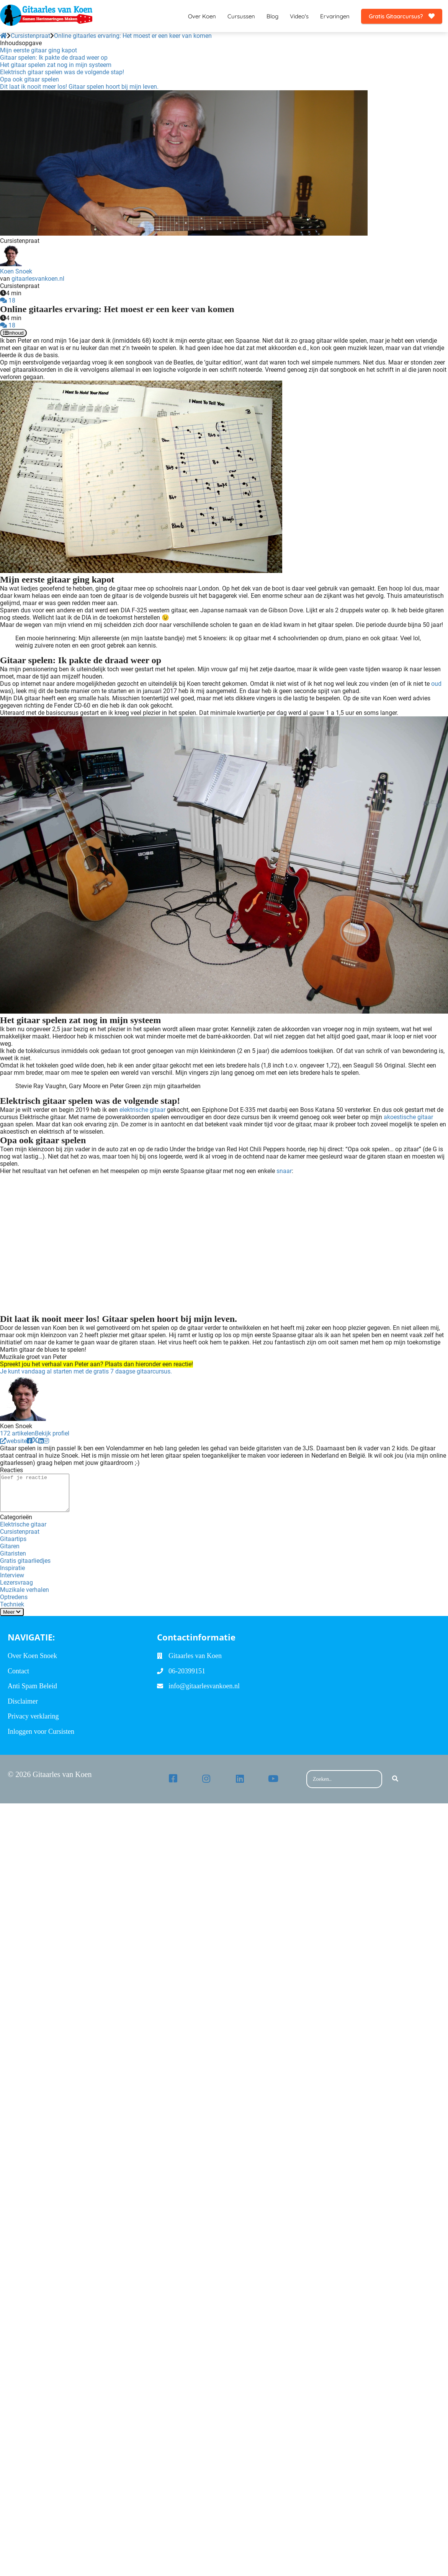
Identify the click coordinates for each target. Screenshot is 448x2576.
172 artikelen (17, 1433)
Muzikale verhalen (24, 1589)
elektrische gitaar (142, 1109)
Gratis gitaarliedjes (25, 1560)
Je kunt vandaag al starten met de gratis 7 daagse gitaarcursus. (86, 1371)
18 (7, 300)
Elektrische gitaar (23, 1524)
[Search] (395, 1779)
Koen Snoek (16, 271)
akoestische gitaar (408, 1117)
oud (436, 683)
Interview (12, 1575)
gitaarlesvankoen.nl (37, 278)
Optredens (14, 1597)
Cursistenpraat (19, 1531)
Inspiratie (12, 1568)
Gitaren (10, 1546)
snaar (284, 1171)
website (13, 1441)
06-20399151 (186, 1671)
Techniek (12, 1604)
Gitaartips (13, 1539)
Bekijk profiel (52, 1433)
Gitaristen (13, 1553)
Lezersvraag (16, 1582)
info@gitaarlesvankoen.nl (204, 1686)
